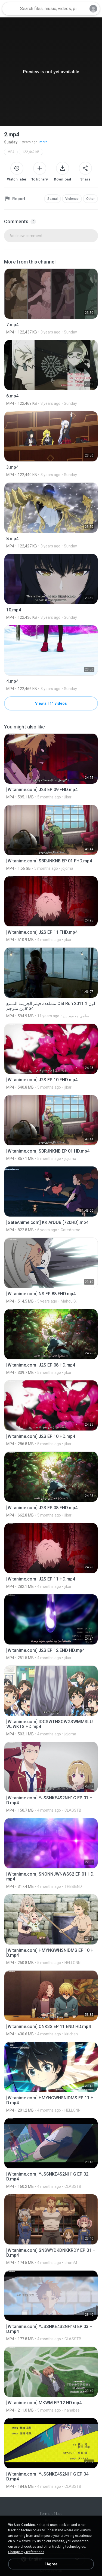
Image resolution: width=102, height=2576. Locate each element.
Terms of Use (51, 2513)
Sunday (10, 142)
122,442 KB (30, 152)
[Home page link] (10, 9)
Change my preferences (26, 2552)
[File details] (51, 301)
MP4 (11, 152)
